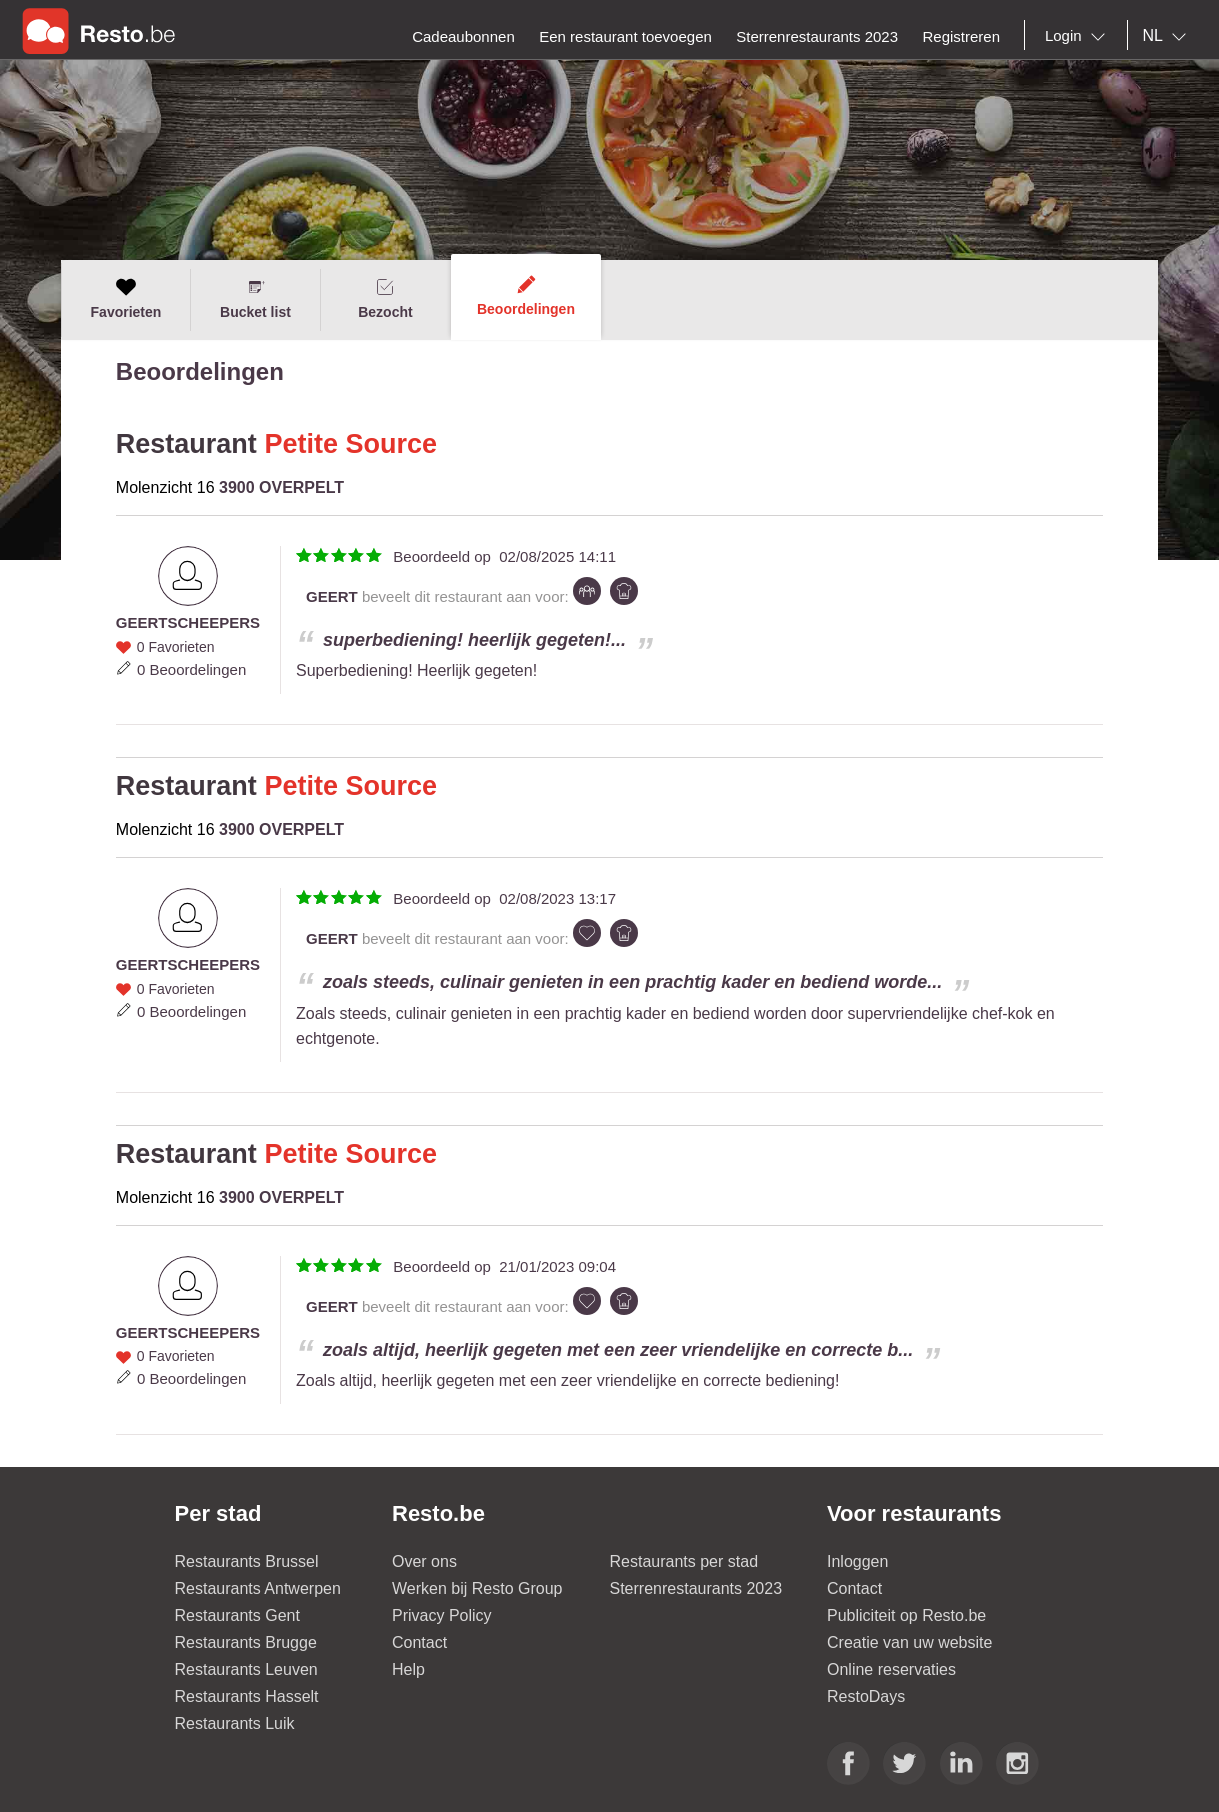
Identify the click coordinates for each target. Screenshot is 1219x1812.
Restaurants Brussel (247, 1561)
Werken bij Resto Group (477, 1588)
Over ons (424, 1561)
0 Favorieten (176, 647)
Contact (419, 1642)
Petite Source (350, 444)
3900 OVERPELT (281, 487)
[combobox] (1079, 36)
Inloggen (857, 1561)
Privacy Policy (442, 1615)
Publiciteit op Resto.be (906, 1615)
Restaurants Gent (237, 1615)
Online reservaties (891, 1669)
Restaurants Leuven (246, 1669)
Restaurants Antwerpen (258, 1588)
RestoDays (866, 1696)
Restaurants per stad (684, 1561)
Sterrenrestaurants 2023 (696, 1588)
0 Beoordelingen (191, 669)
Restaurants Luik (235, 1723)
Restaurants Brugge (246, 1642)
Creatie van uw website (909, 1642)
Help (408, 1669)
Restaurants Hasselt (247, 1696)
